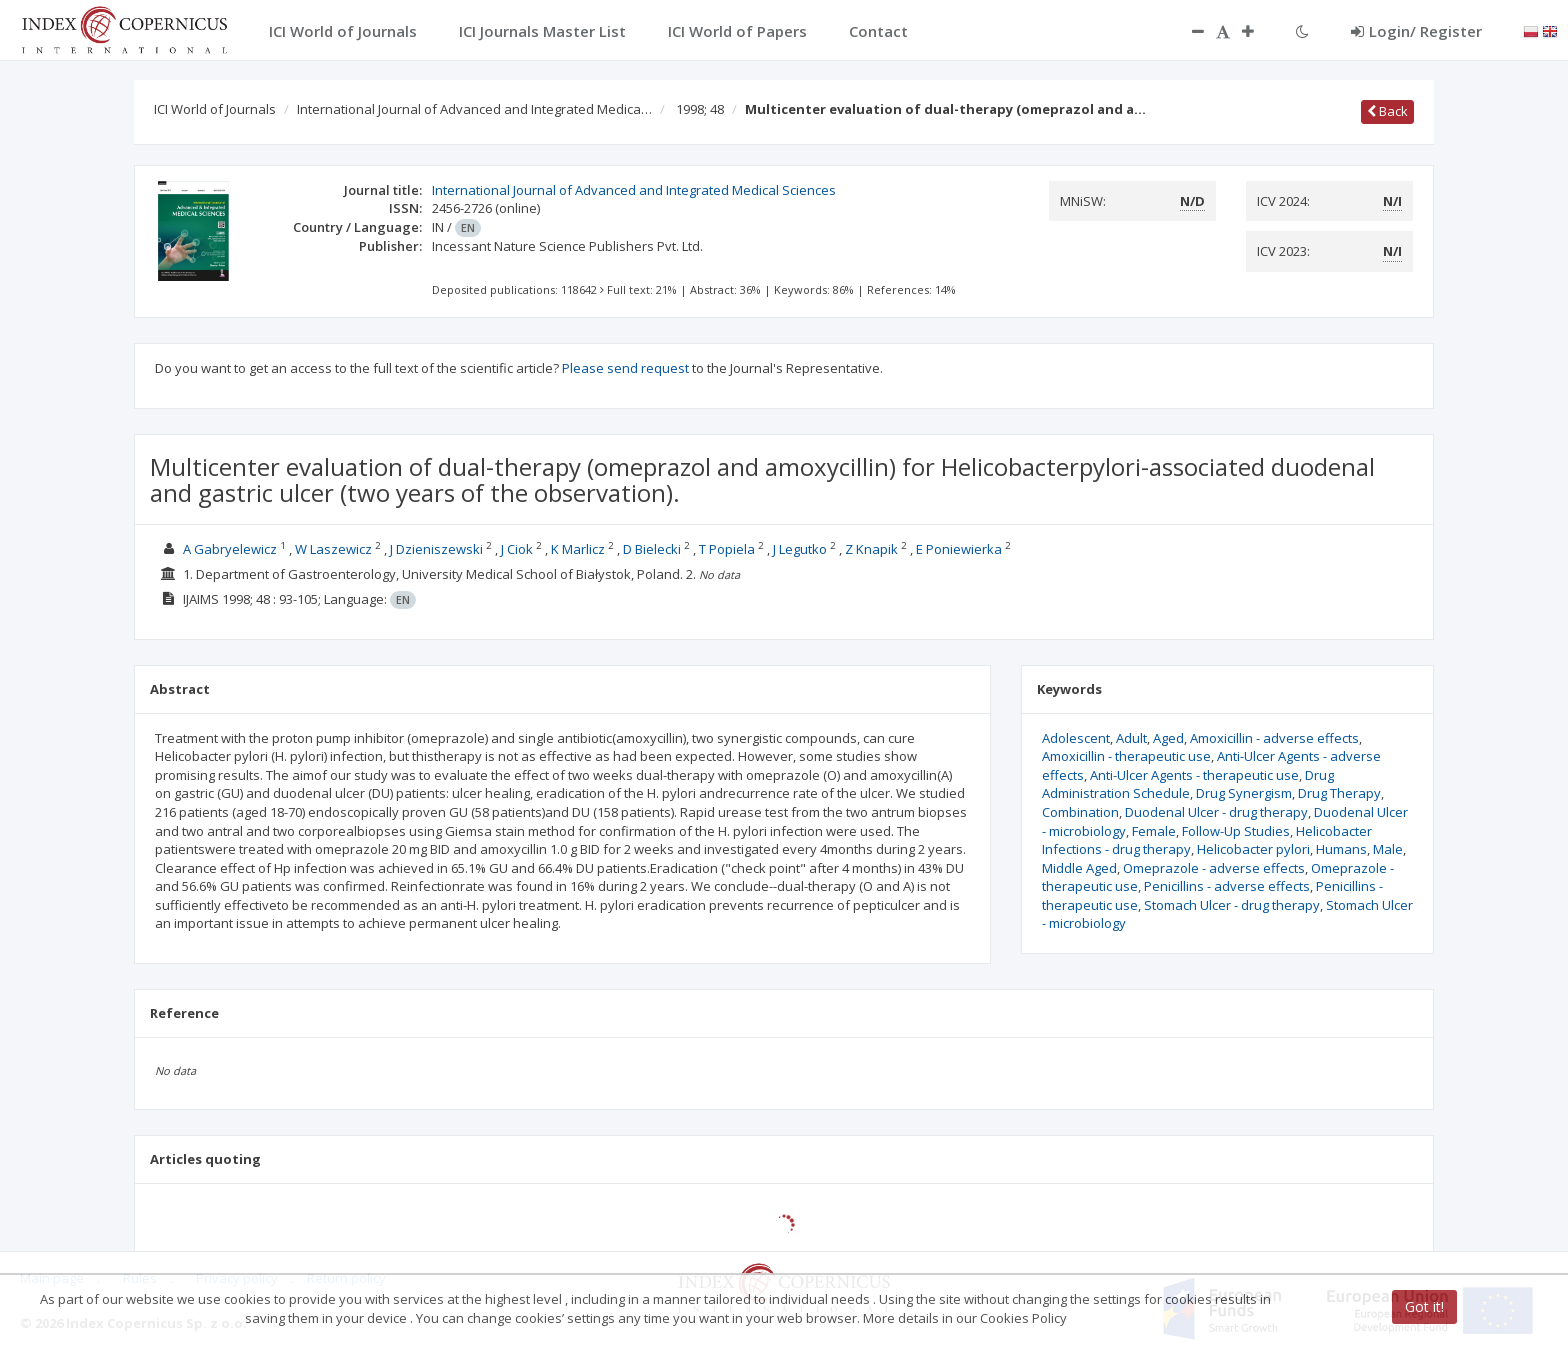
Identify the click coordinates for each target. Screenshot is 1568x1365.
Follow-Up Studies (1236, 831)
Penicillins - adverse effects (1227, 886)
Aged (1168, 738)
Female (1154, 831)
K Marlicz (578, 549)
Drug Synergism (1244, 793)
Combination (1080, 812)
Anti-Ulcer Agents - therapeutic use (1194, 775)
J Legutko (800, 549)
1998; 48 (700, 109)
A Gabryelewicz (230, 549)
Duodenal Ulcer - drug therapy (1216, 812)
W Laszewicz (333, 549)
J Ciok (517, 549)
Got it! (1424, 1306)
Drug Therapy (1339, 793)
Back (1387, 111)
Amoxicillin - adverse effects (1274, 738)
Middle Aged (1079, 868)
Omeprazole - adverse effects (1214, 868)
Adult (1131, 738)
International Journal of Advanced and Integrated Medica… (474, 109)
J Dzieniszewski (436, 549)
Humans (1341, 849)
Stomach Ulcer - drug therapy (1232, 905)
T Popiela (727, 549)
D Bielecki (652, 549)
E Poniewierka (959, 549)
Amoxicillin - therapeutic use (1126, 756)
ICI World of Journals (215, 109)
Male (1388, 849)
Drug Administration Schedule (1188, 784)
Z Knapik (871, 549)
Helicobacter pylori (1253, 849)
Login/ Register (1416, 31)
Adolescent (1076, 738)
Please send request (625, 368)
